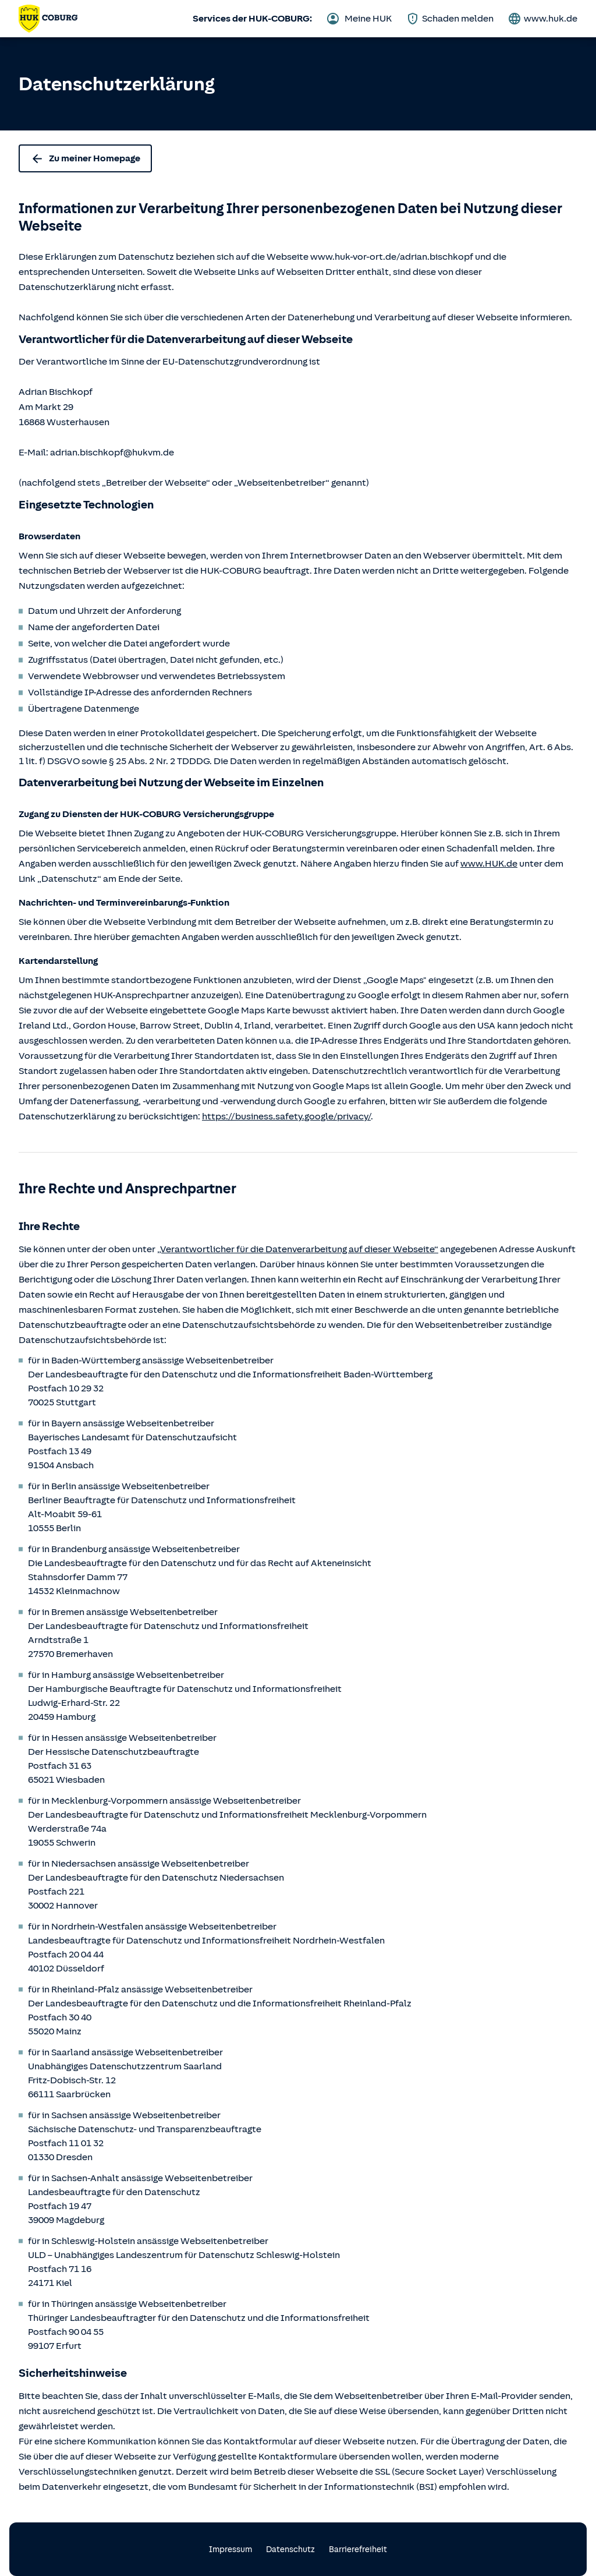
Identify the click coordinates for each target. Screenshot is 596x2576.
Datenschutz (290, 2549)
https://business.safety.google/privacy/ (286, 1116)
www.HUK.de (488, 863)
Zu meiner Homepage (85, 158)
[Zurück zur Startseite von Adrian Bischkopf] (48, 19)
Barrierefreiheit (358, 2549)
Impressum (230, 2549)
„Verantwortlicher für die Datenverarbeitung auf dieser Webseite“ (297, 1249)
